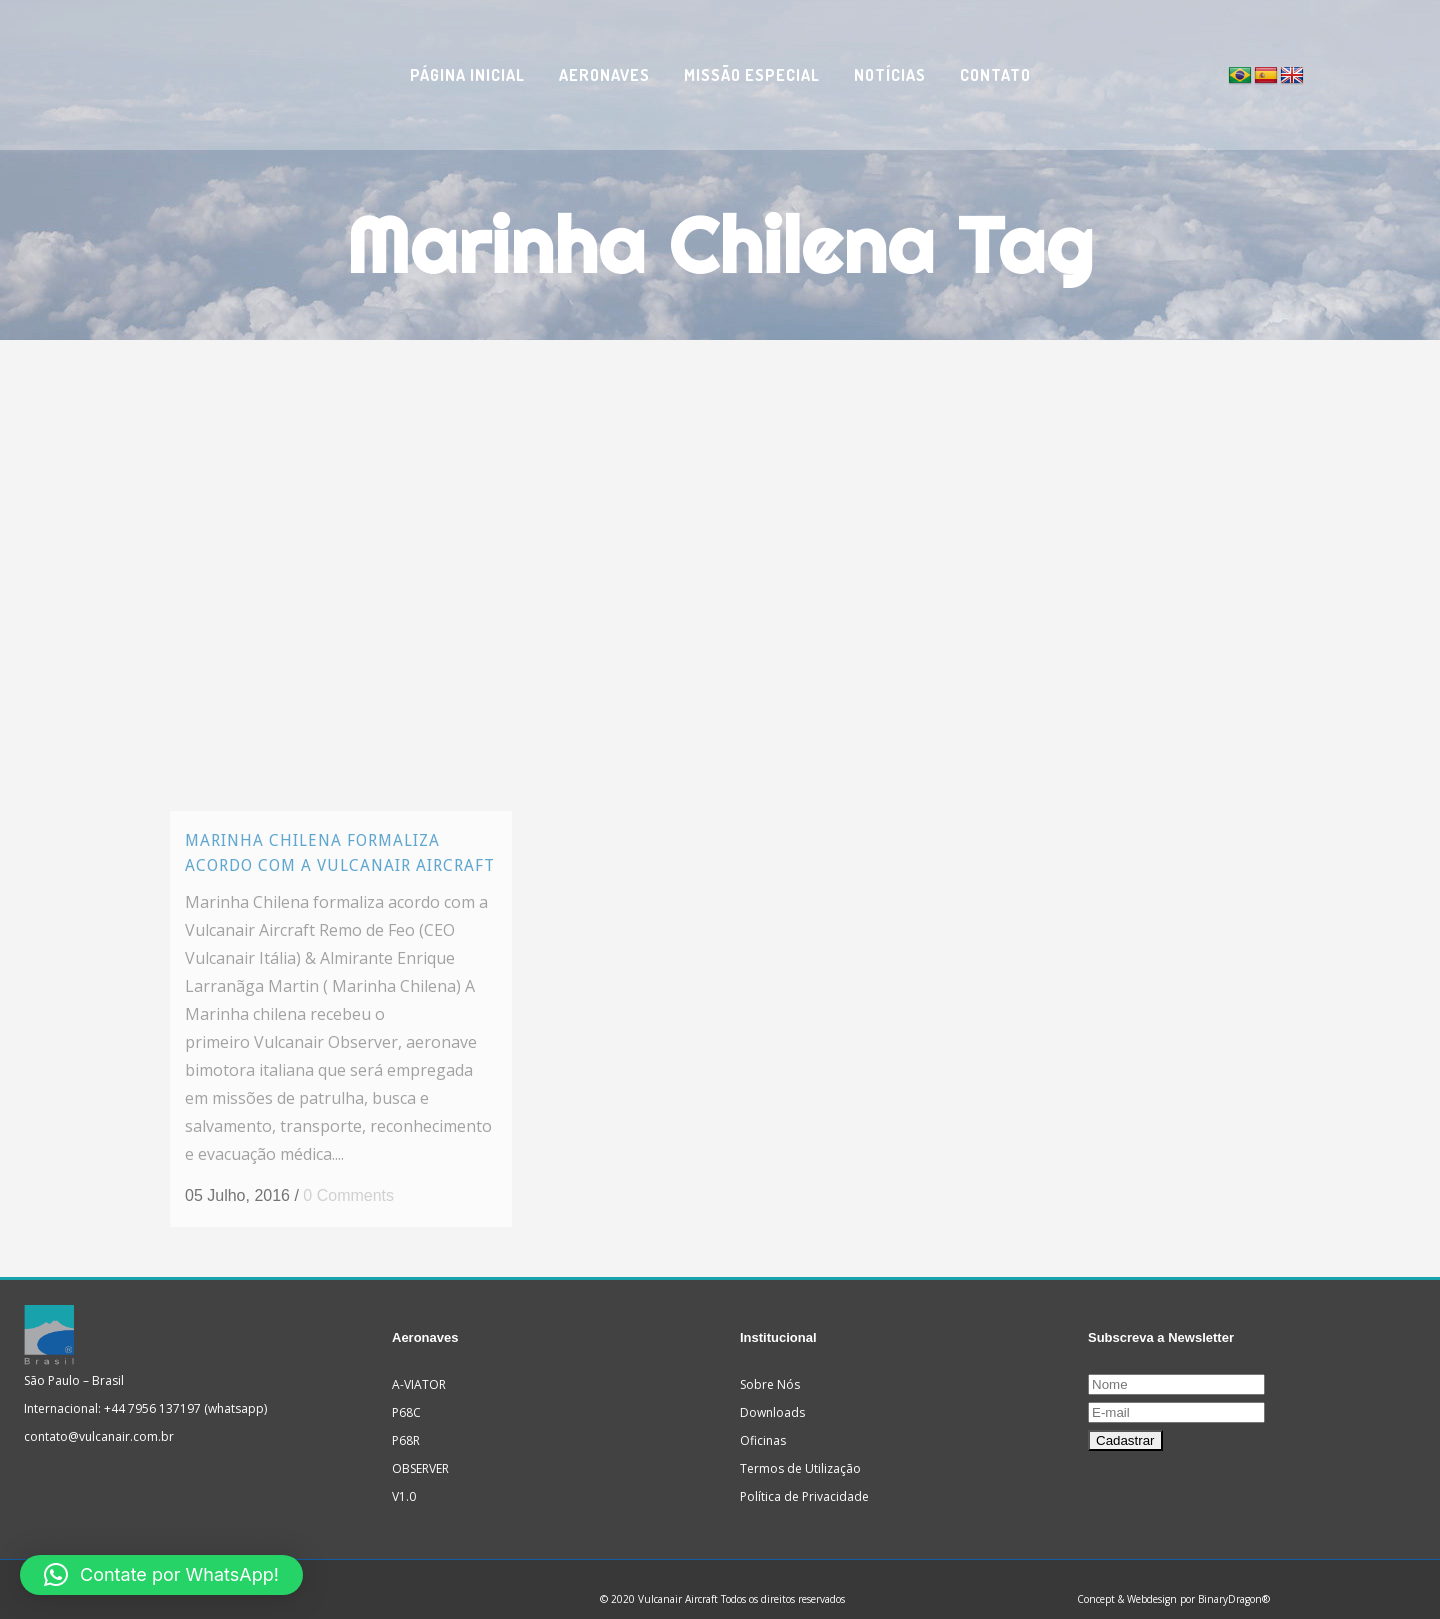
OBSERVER (420, 1448)
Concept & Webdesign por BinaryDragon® (1173, 1579)
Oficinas (763, 1420)
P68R (406, 1420)
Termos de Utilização (800, 1448)
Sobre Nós (770, 1364)
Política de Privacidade (804, 1476)
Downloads (772, 1392)
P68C (406, 1392)
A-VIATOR (419, 1364)
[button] (161, 1575)
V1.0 (404, 1476)
